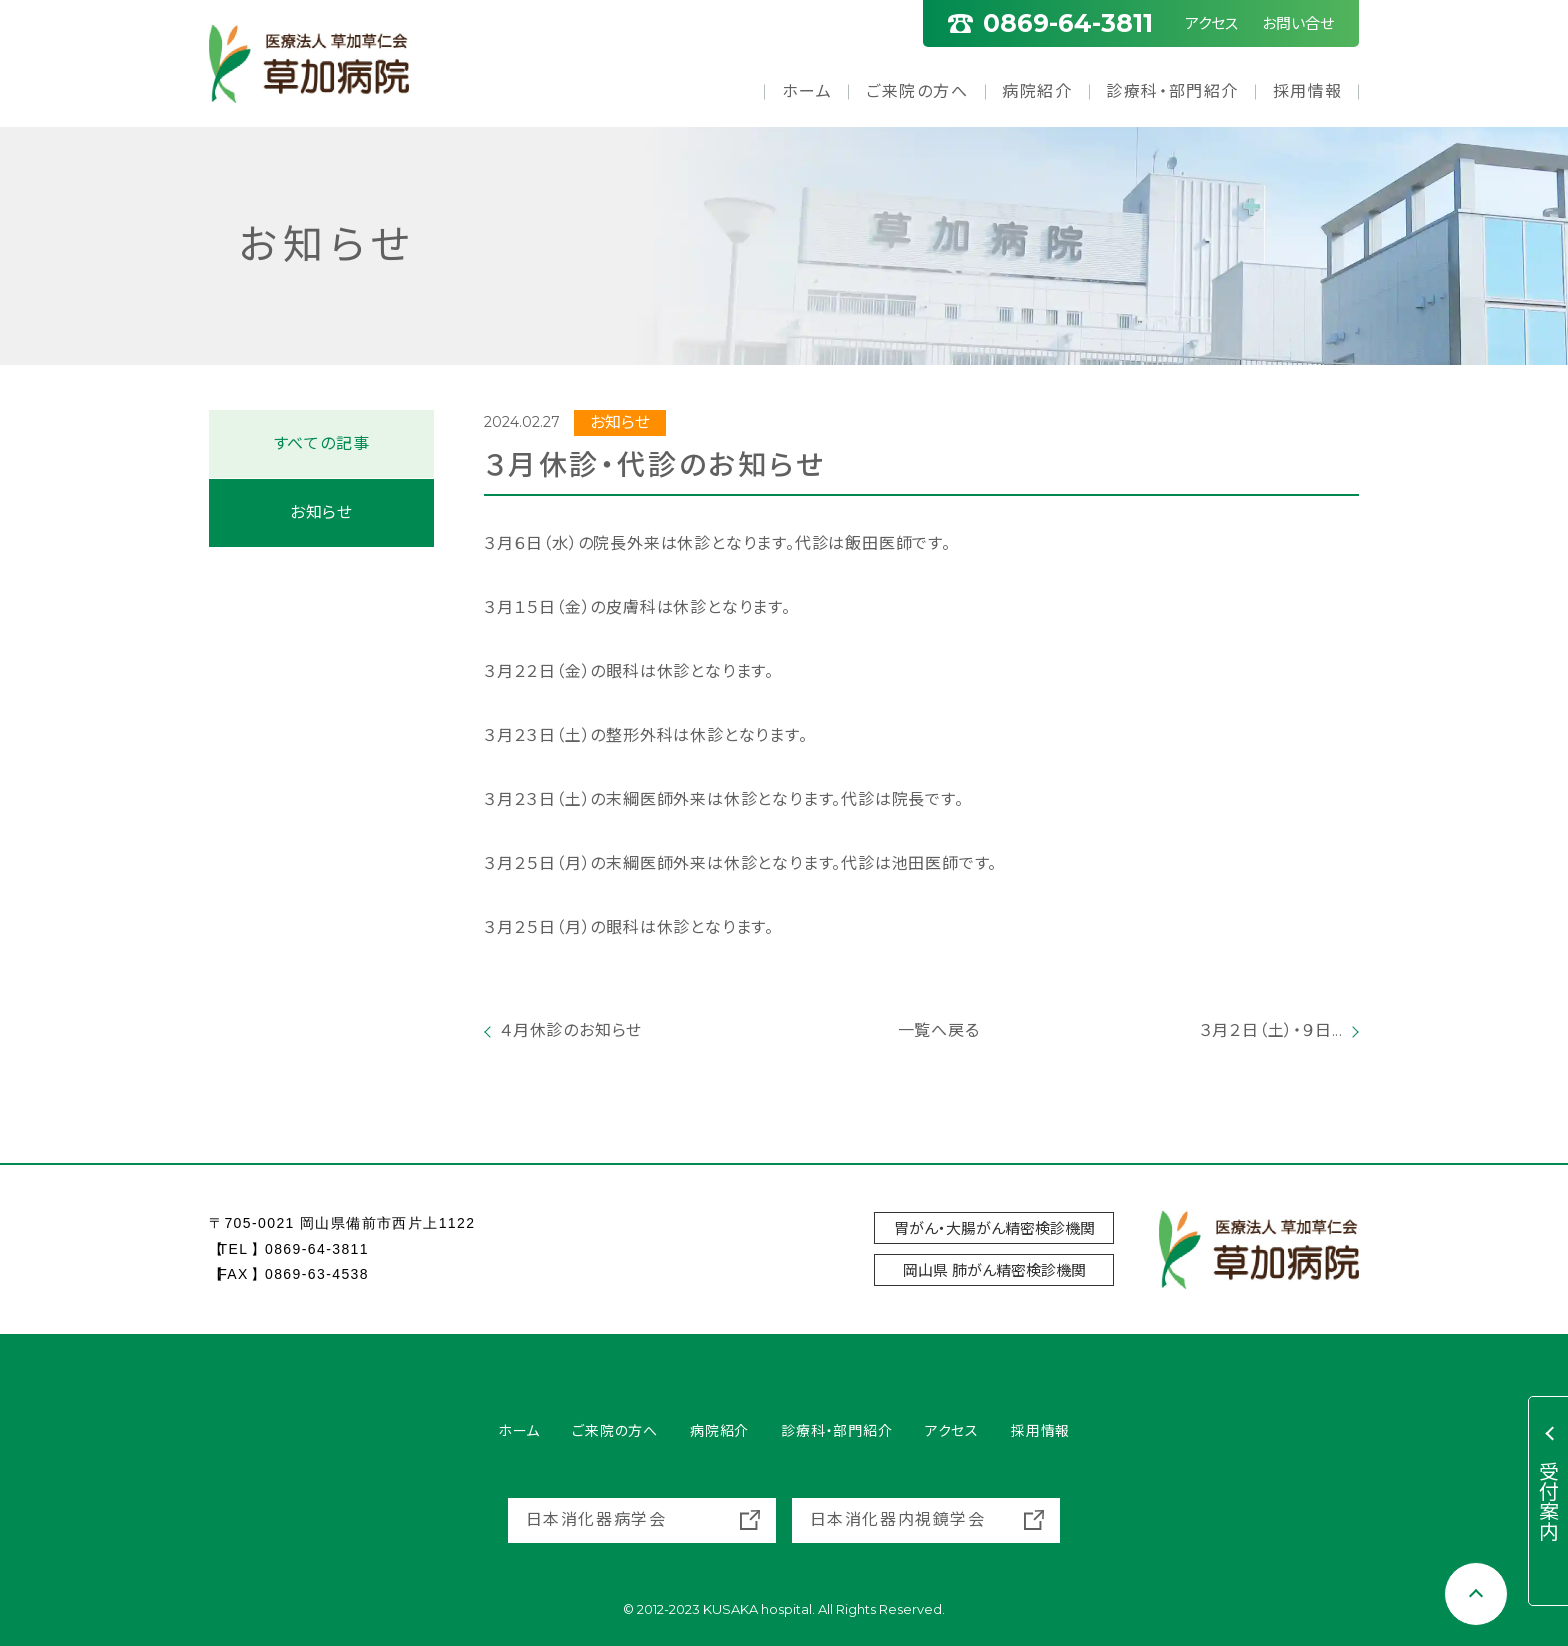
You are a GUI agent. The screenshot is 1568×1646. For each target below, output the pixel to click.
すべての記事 (322, 443)
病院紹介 (1037, 91)
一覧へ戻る (922, 1030)
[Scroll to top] (1476, 1594)
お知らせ (321, 512)
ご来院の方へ (917, 91)
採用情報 (1308, 91)
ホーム (807, 91)
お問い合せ (1298, 23)
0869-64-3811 (317, 1249)
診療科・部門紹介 (1172, 91)
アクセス (1211, 23)
